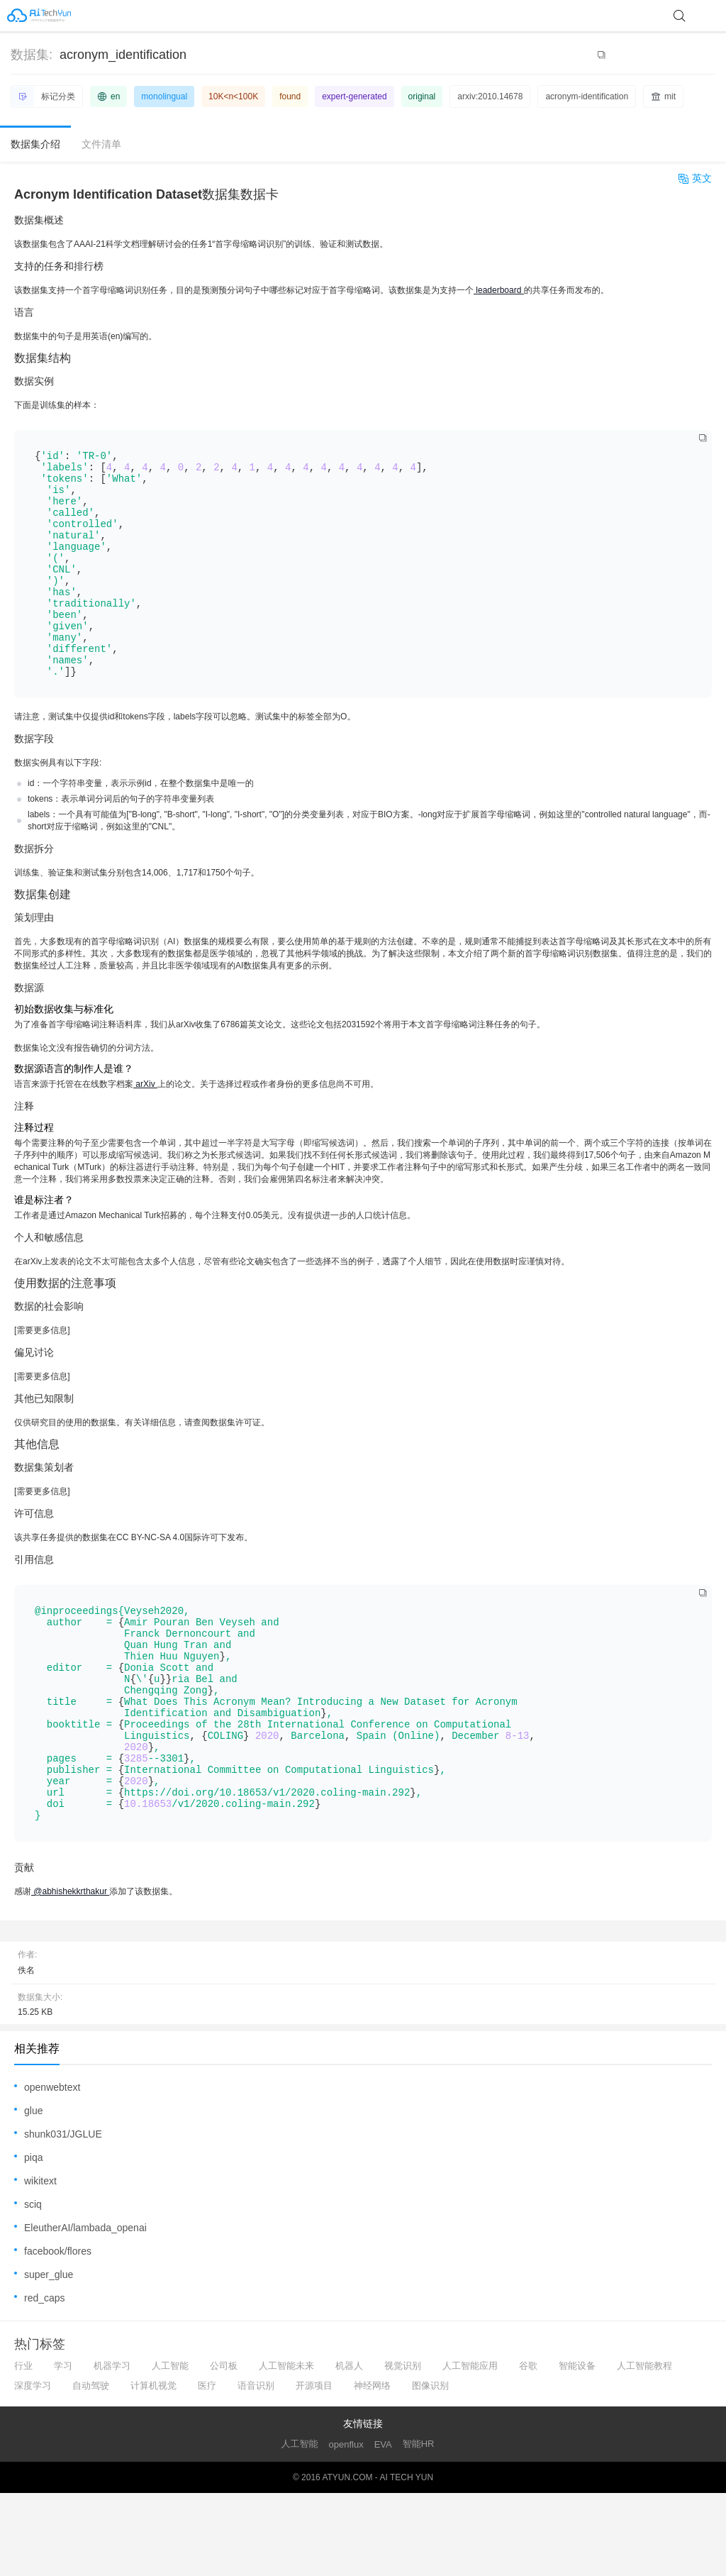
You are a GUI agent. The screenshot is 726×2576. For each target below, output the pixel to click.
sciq (33, 2287)
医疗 (207, 2468)
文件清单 (101, 144)
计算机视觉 (153, 2468)
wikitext (40, 2264)
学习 (63, 2448)
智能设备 (577, 2448)
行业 (23, 2448)
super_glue (48, 2357)
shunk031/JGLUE (63, 2217)
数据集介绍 (35, 144)
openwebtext (52, 2170)
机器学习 (112, 2448)
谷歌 (528, 2448)
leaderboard (499, 290)
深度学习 (32, 2468)
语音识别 (256, 2468)
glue (33, 2193)
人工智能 (170, 2448)
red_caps (44, 2381)
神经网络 (372, 2468)
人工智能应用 (470, 2448)
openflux (346, 2527)
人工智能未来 (286, 2448)
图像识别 (430, 2468)
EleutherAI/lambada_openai (85, 2310)
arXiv (145, 1127)
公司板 (224, 2448)
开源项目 (314, 2468)
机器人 (349, 2448)
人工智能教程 (644, 2448)
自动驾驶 (90, 2468)
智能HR (419, 2526)
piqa (33, 2240)
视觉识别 (402, 2448)
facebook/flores (57, 2334)
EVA (383, 2527)
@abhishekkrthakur (70, 1974)
